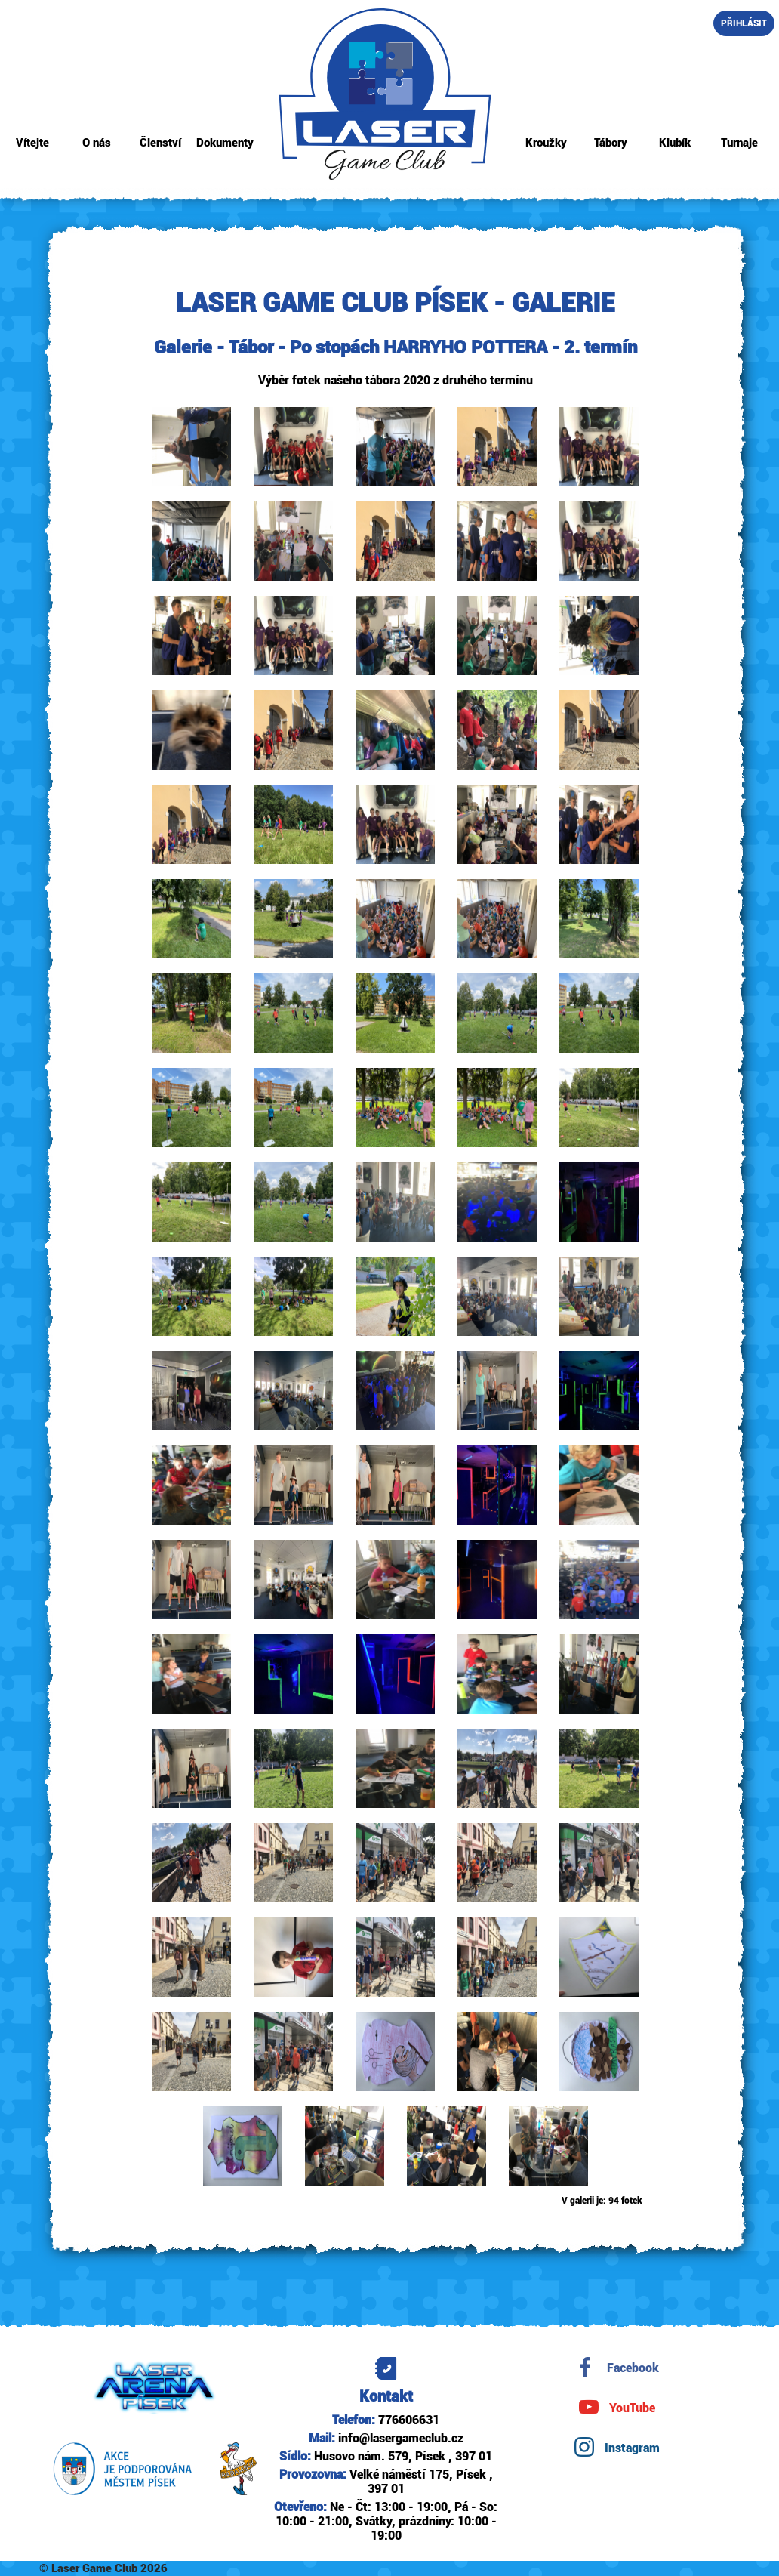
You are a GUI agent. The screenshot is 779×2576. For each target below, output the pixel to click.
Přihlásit (744, 24)
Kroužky (546, 143)
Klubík (675, 143)
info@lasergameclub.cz (400, 2438)
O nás (96, 143)
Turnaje (739, 143)
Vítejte (32, 143)
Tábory (610, 143)
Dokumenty (225, 143)
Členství (160, 143)
